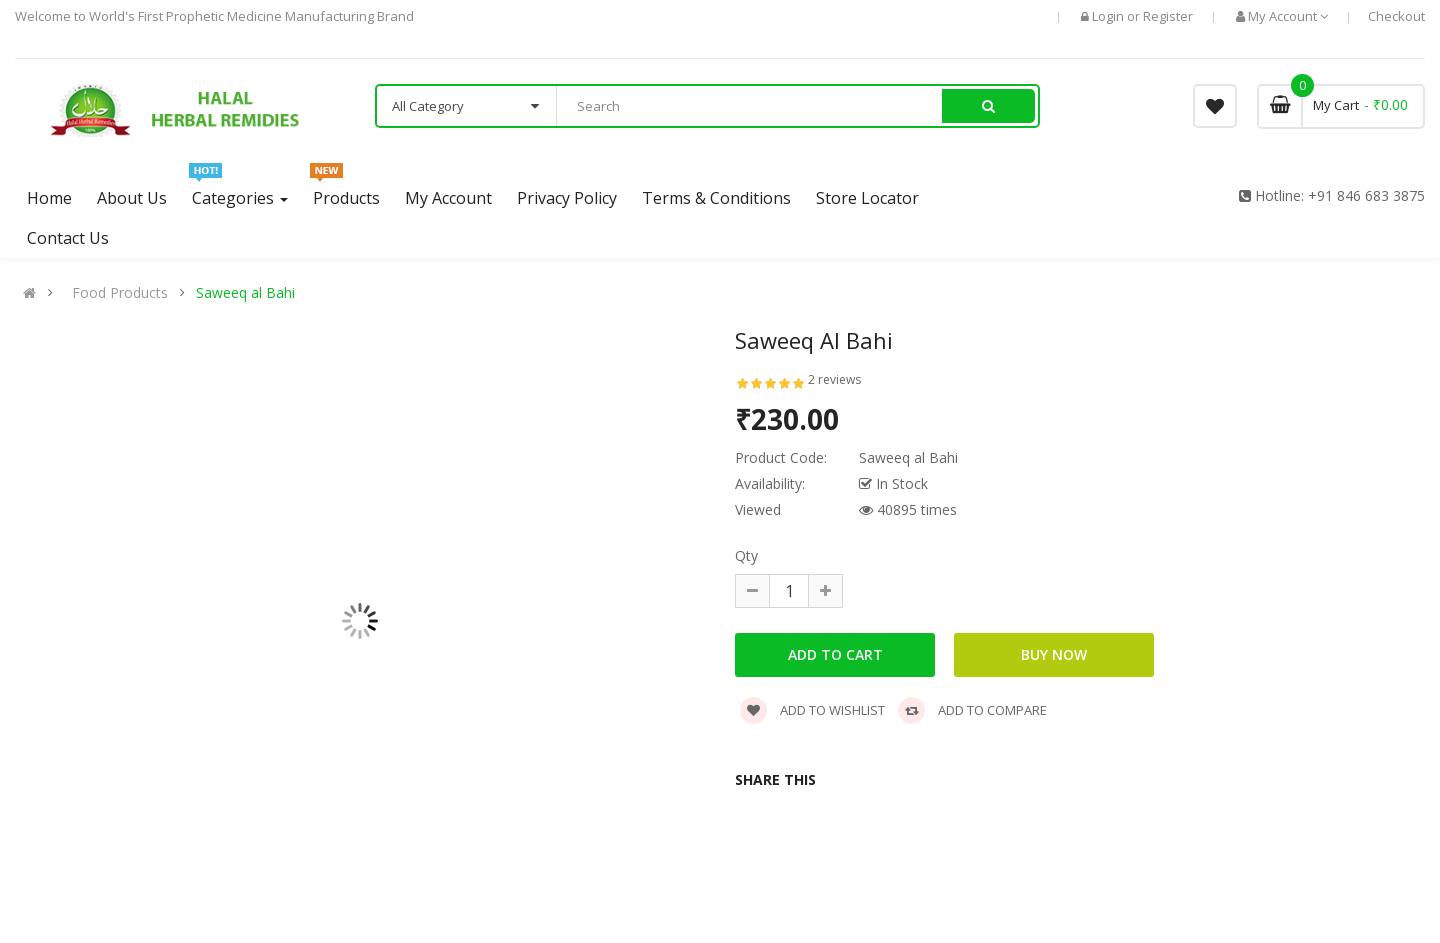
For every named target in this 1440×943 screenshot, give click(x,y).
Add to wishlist (812, 710)
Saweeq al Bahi (245, 293)
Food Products (120, 293)
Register (1168, 16)
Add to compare (972, 710)
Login (1109, 16)
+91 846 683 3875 (1366, 195)
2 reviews (834, 379)
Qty (746, 555)
